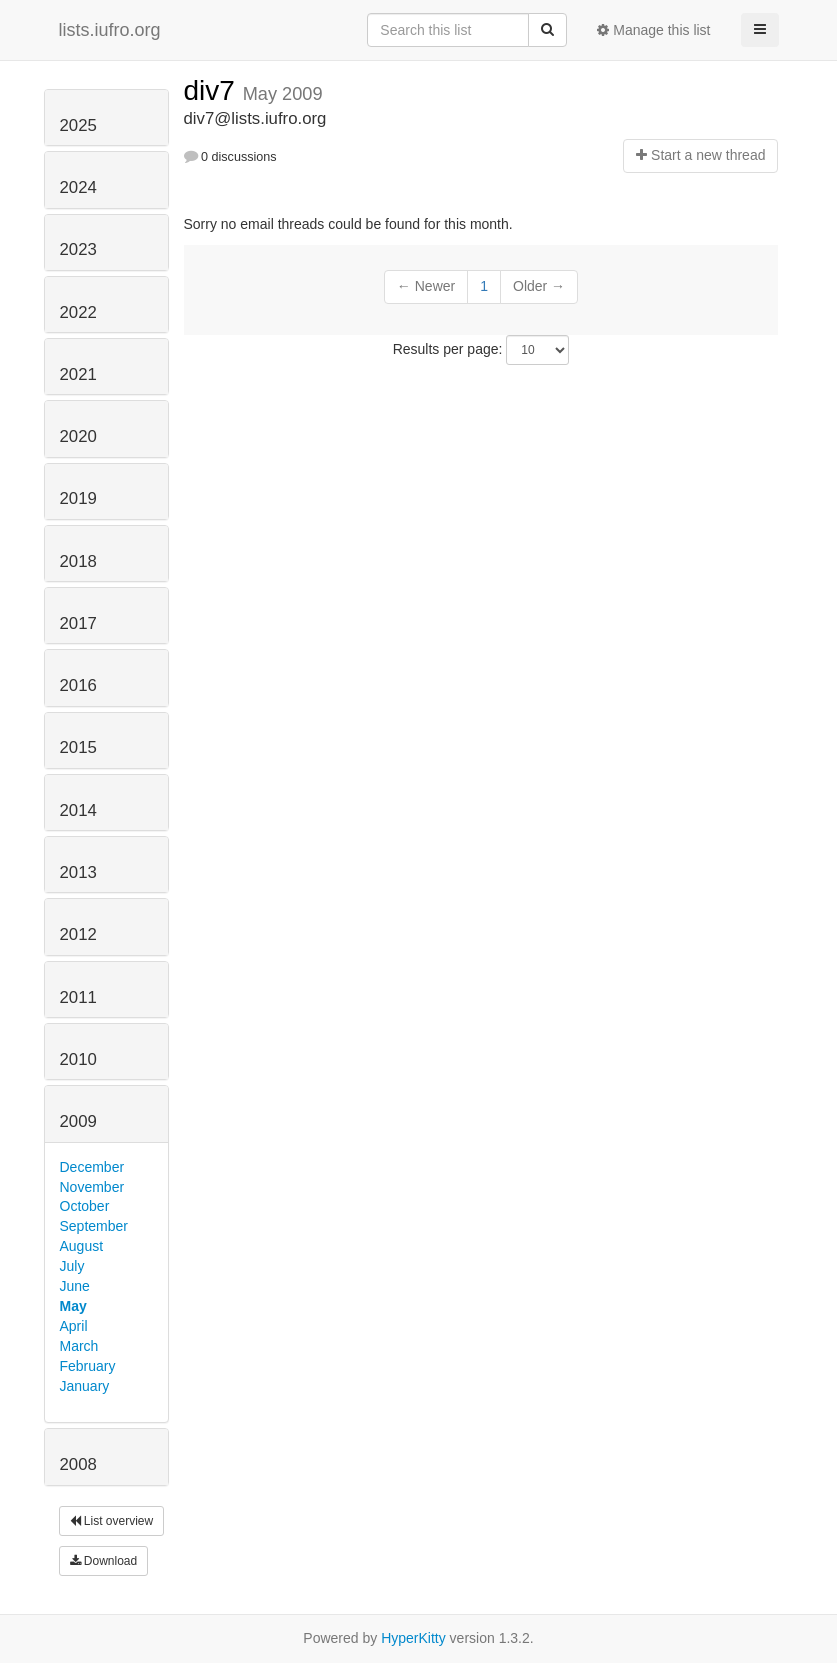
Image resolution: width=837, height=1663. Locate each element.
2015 (78, 747)
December (92, 1167)
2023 (78, 249)
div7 (213, 90)
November (92, 1187)
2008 (78, 1464)
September (94, 1226)
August (82, 1246)
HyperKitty (413, 1638)
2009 (78, 1121)
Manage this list (653, 30)
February (88, 1366)
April (74, 1326)
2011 (78, 997)
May (73, 1306)
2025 (78, 125)
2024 (78, 187)
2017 (78, 623)
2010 (78, 1059)
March (79, 1346)
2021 (78, 374)
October (85, 1206)
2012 (78, 934)
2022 (78, 312)
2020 (78, 436)
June (75, 1286)
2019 (78, 498)
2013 (78, 872)
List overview (112, 1521)
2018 (78, 561)
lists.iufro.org (110, 30)
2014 (78, 810)
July (72, 1266)
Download (104, 1561)
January (85, 1386)
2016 (78, 685)
